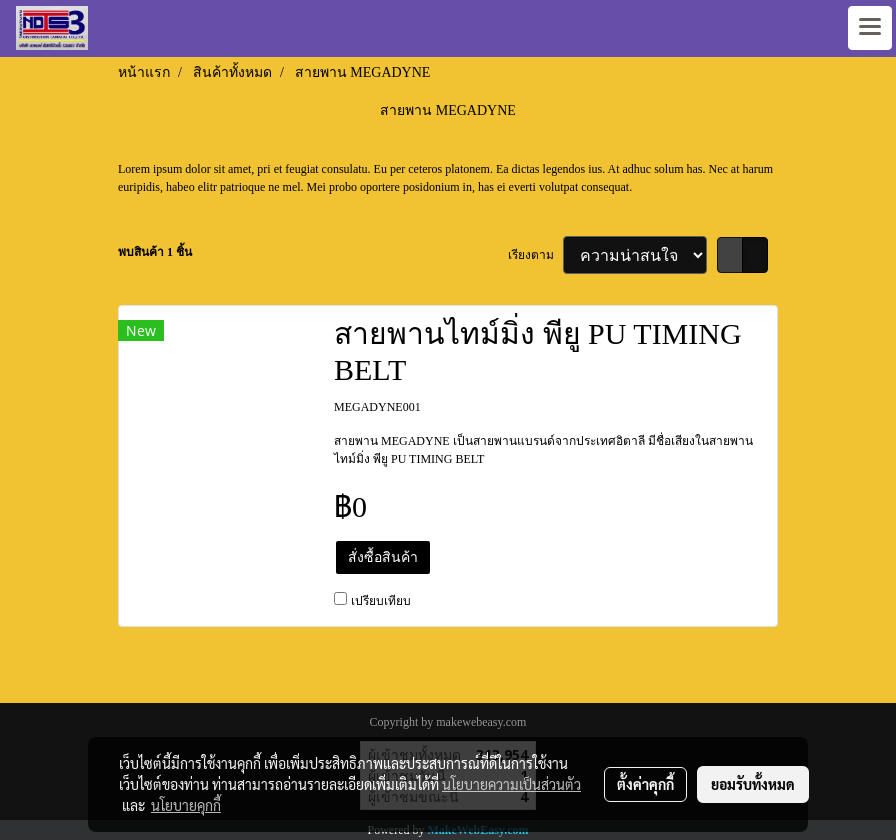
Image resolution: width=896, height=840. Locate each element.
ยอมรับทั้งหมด (753, 784)
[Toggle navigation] (870, 28)
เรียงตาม (535, 255)
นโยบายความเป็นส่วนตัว (511, 784)
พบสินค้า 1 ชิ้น (155, 252)
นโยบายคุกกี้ (186, 805)
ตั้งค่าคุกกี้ (645, 784)
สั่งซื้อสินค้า (383, 557)
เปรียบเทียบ (381, 601)
